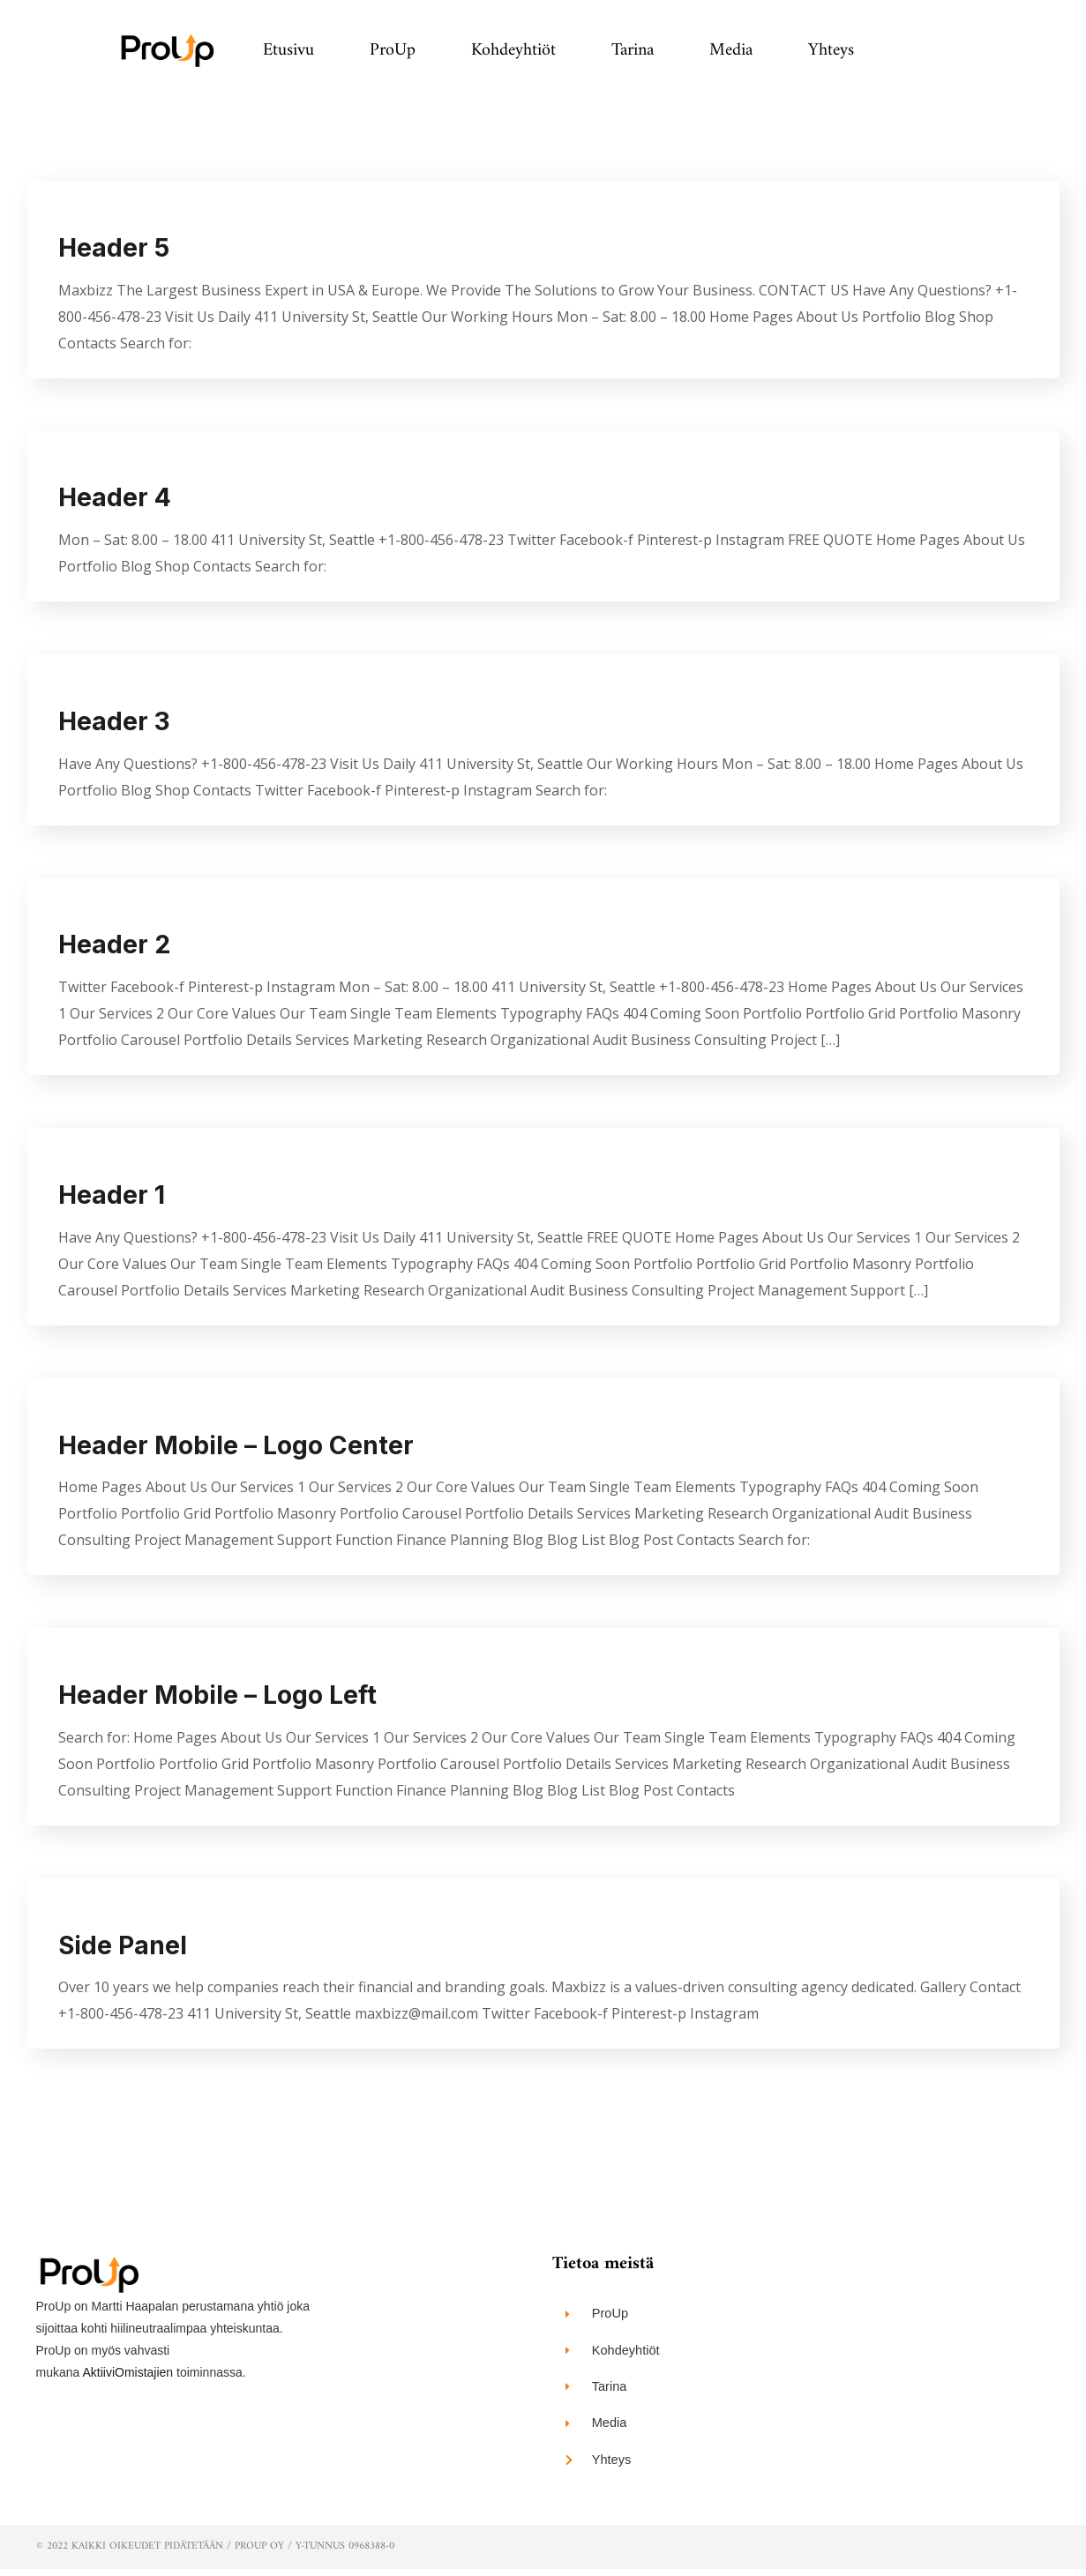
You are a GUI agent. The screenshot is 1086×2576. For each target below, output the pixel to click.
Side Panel (130, 1948)
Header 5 (121, 248)
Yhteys (831, 50)
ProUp (393, 50)
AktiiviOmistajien (127, 2376)
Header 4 (122, 498)
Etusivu (288, 50)
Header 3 (121, 722)
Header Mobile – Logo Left (230, 1698)
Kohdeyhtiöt (513, 50)
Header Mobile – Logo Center (249, 1447)
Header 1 (118, 1197)
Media (731, 50)
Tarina (632, 50)
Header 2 (121, 946)
